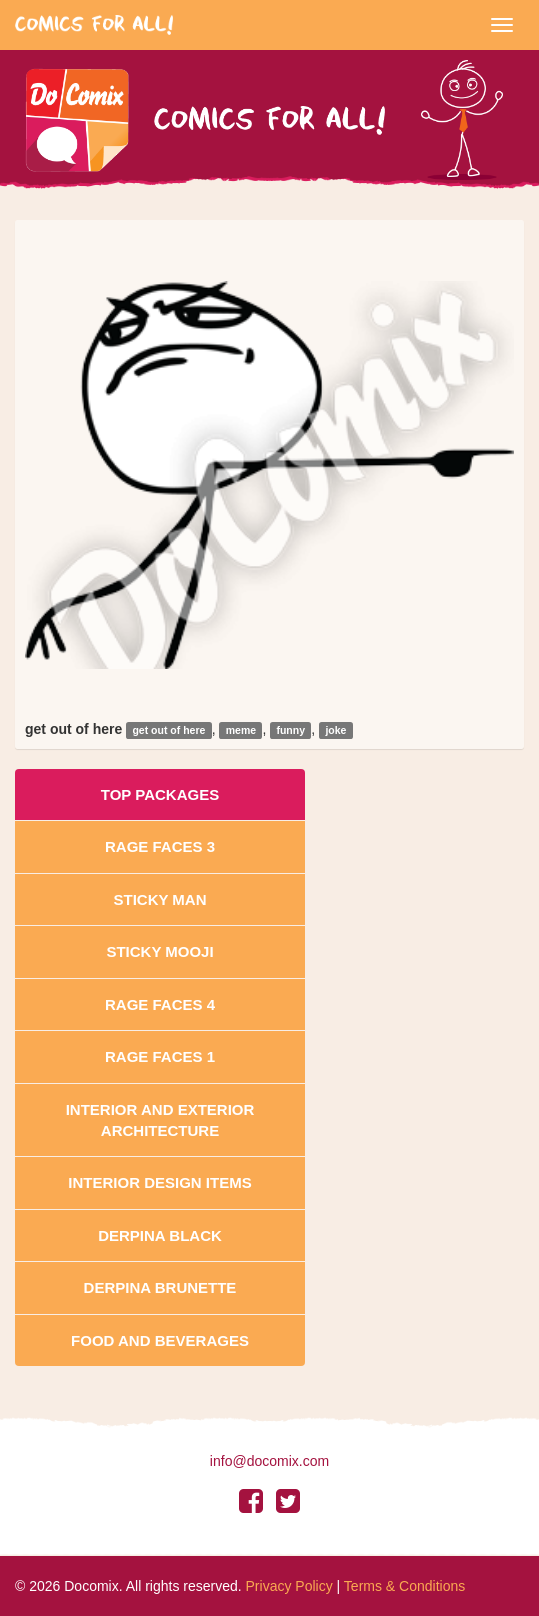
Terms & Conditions (404, 1586)
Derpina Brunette (160, 1287)
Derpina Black (160, 1235)
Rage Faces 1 (160, 1056)
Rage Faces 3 (160, 846)
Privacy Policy (289, 1586)
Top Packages (160, 794)
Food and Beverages (160, 1340)
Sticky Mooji (159, 951)
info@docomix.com (269, 1461)
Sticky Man (159, 899)
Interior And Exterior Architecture (160, 1120)
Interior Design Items (159, 1182)
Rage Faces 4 (160, 1004)
